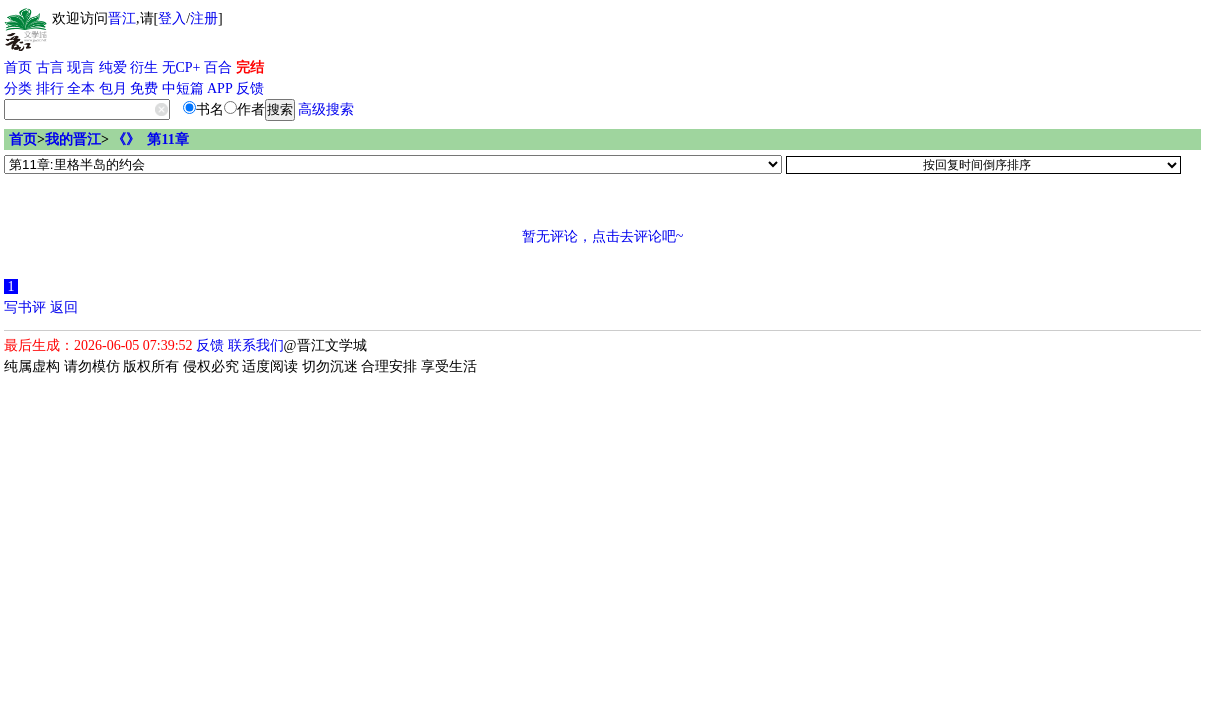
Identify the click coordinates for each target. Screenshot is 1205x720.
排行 (50, 88)
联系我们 (256, 345)
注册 (204, 18)
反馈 (250, 88)
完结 (250, 67)
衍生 (144, 67)
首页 (18, 67)
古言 (50, 67)
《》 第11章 (150, 139)
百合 (218, 67)
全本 (81, 88)
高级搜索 (326, 109)
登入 (172, 18)
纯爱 (113, 67)
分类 (18, 88)
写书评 (25, 307)
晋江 (122, 18)
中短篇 (183, 88)
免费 (144, 88)
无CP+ (181, 67)
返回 (64, 307)
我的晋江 (73, 139)
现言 (81, 67)
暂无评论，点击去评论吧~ (603, 236)
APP (220, 88)
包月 (113, 88)
